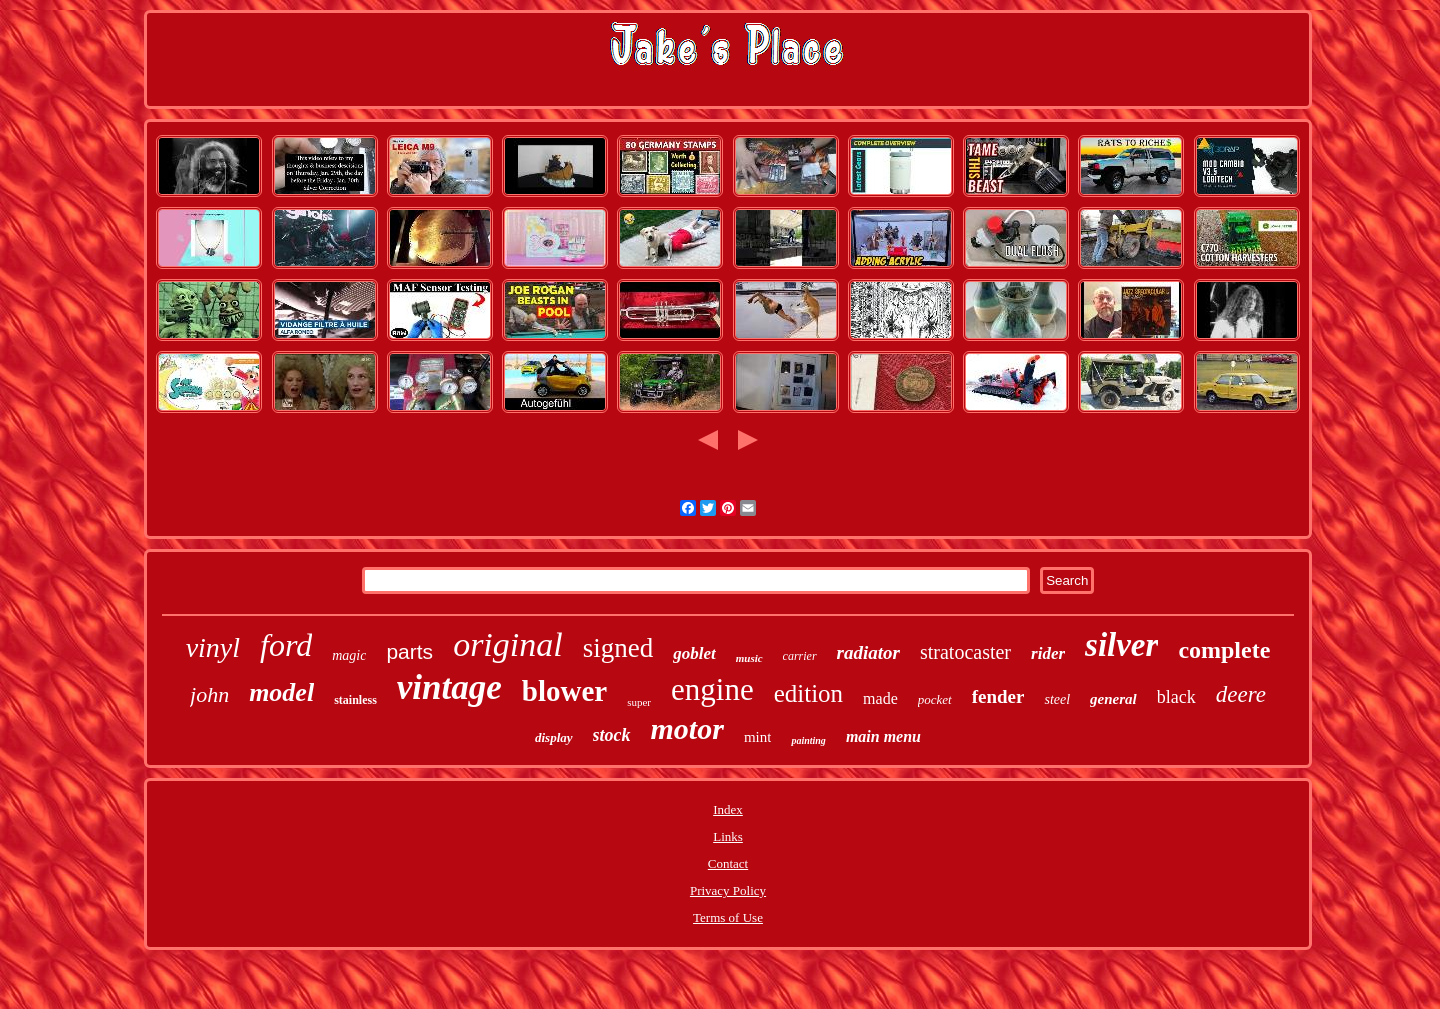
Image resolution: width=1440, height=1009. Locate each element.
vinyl (213, 647)
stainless (355, 700)
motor (687, 728)
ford (286, 645)
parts (409, 651)
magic (349, 655)
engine (712, 689)
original (508, 644)
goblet (694, 653)
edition (808, 693)
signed (618, 648)
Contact (728, 863)
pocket (935, 699)
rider (1048, 653)
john (209, 694)
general (1113, 699)
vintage (449, 687)
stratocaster (965, 652)
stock (612, 735)
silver (1121, 645)
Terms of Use (728, 917)
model (281, 692)
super (639, 702)
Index (728, 809)
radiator (868, 652)
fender (998, 696)
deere (1241, 694)
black (1176, 697)
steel (1057, 699)
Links (728, 836)
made (880, 698)
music (749, 658)
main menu (883, 736)
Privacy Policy (728, 890)
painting (808, 740)
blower (564, 691)
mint (758, 737)
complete (1224, 650)
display (554, 737)
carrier (800, 656)
